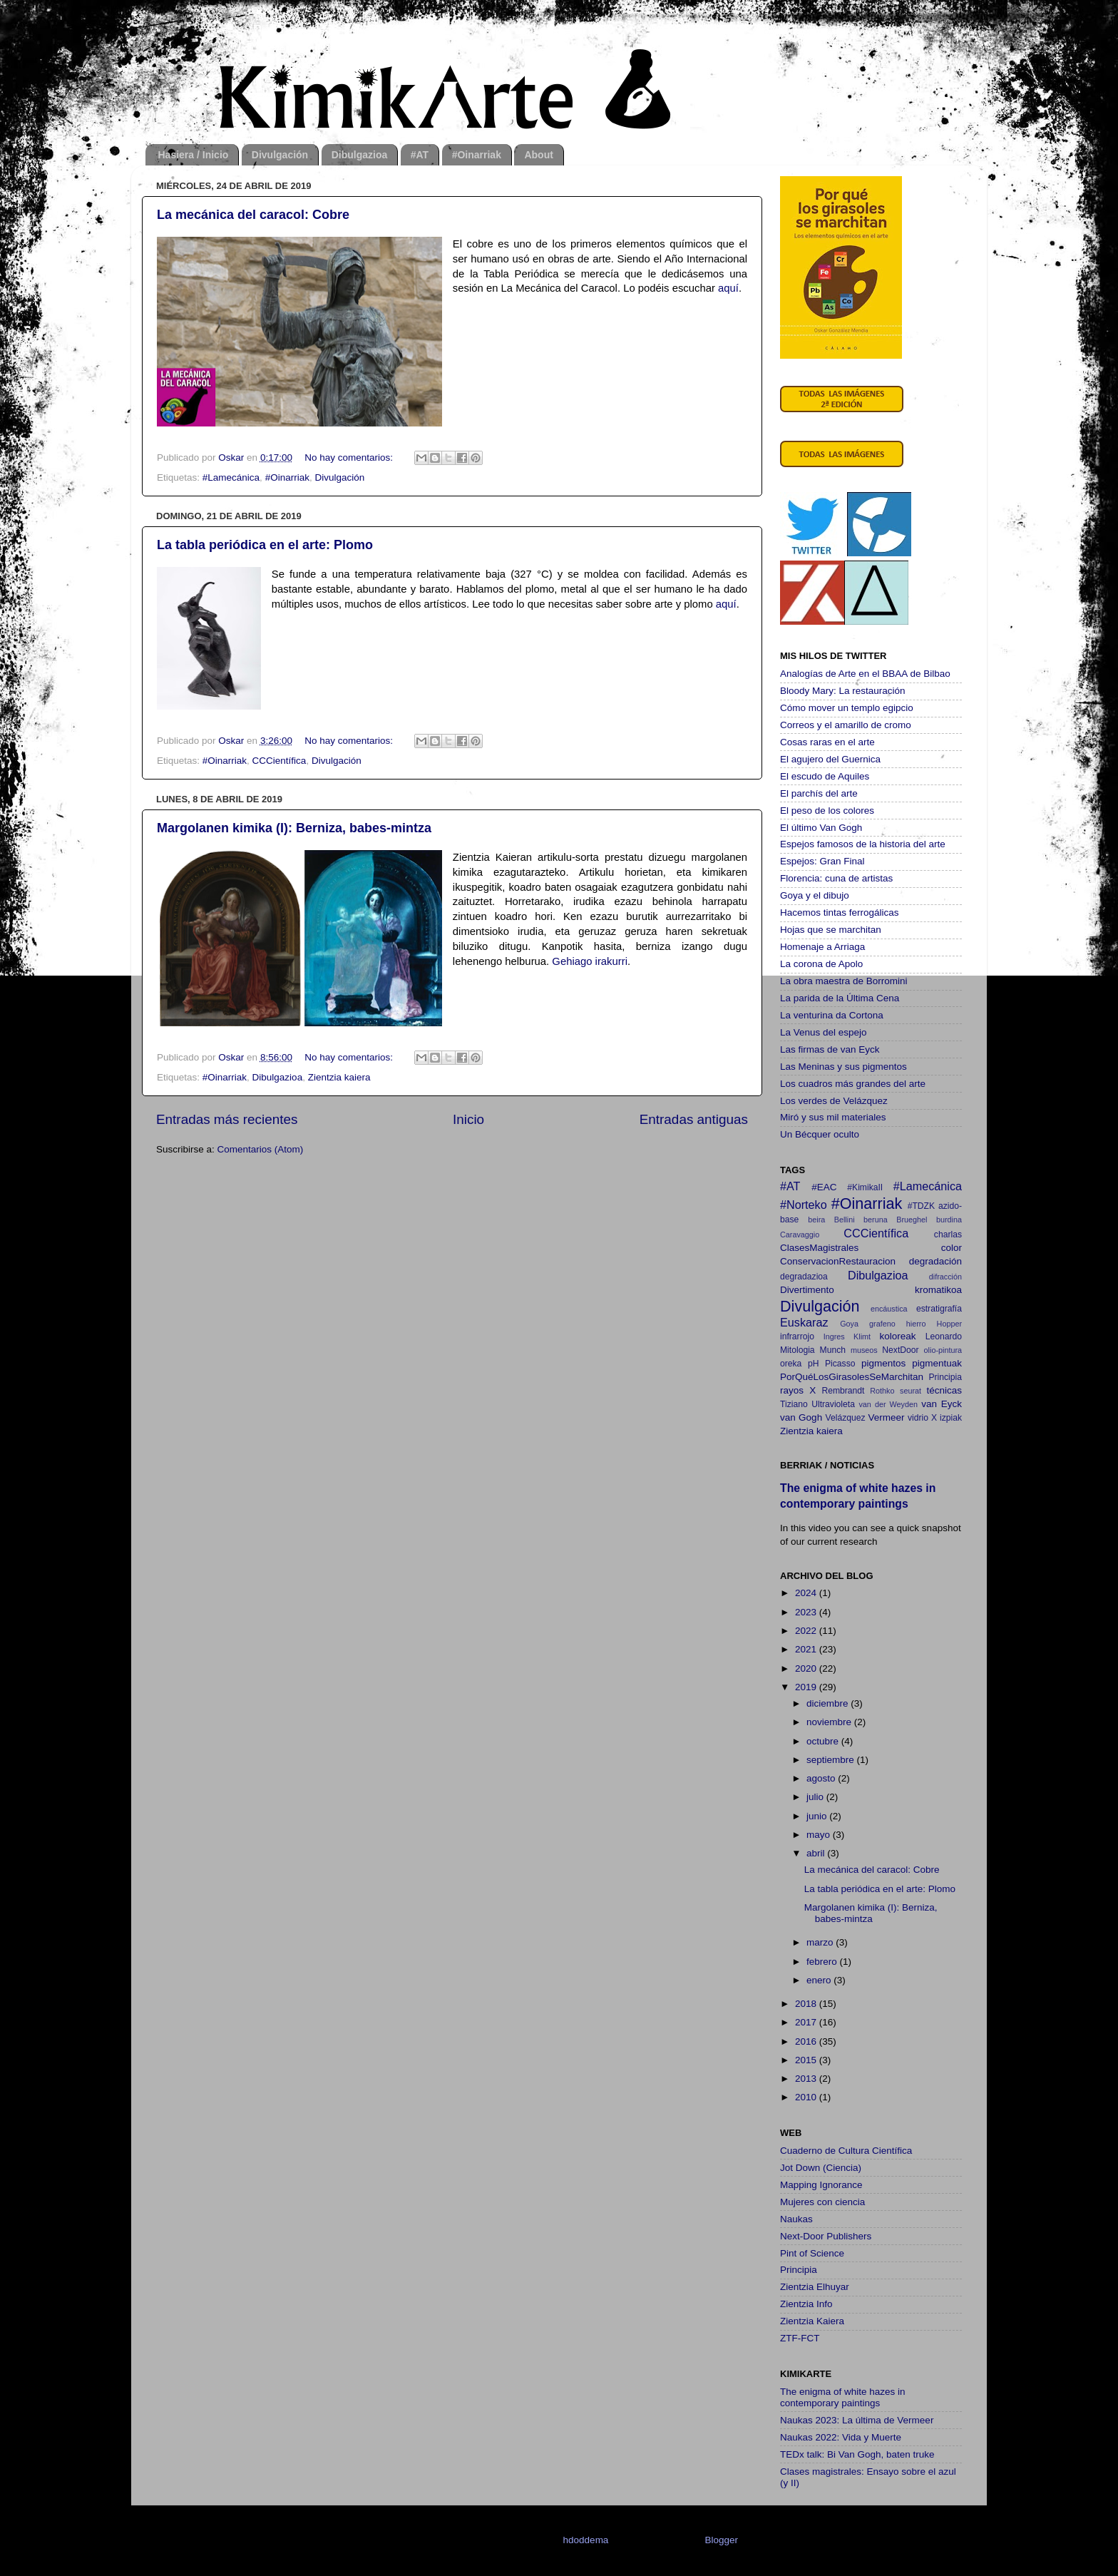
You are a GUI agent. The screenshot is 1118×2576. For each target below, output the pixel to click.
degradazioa (804, 1277)
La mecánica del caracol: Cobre (253, 215)
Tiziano (794, 1404)
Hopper (949, 1323)
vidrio (918, 1418)
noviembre (830, 1722)
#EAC (823, 1187)
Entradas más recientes (226, 1119)
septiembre (831, 1759)
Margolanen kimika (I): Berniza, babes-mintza (294, 828)
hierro (916, 1323)
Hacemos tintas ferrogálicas (839, 912)
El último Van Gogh (821, 827)
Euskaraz (804, 1322)
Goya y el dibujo (814, 895)
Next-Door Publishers (825, 2236)
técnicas (944, 1390)
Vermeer (886, 1417)
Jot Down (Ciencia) (820, 2167)
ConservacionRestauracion (838, 1261)
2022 (807, 1630)
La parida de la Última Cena (839, 998)
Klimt (862, 1336)
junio (817, 1816)
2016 (807, 2041)
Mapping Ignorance (821, 2184)
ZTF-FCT (799, 2338)
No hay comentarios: (350, 457)
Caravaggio (799, 1234)
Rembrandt (842, 1391)
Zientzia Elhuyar (814, 2286)
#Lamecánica (231, 477)
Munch (833, 1350)
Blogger (720, 2540)
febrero (823, 1961)
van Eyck (941, 1404)
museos (864, 1350)
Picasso (840, 1364)
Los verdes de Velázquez (834, 1100)
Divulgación (280, 154)
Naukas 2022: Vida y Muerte (840, 2437)
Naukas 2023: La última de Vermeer (856, 2420)
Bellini (844, 1219)
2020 (807, 1668)
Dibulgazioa (360, 154)
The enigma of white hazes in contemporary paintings (843, 2397)
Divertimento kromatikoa (871, 1289)
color (951, 1247)
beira (816, 1219)
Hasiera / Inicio (193, 154)
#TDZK (921, 1206)
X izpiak (946, 1418)
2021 (807, 1649)
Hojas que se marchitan (830, 929)
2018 (807, 2003)
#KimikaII (865, 1187)
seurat (910, 1390)
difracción (945, 1276)
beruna (875, 1219)
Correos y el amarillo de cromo (845, 725)
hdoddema (586, 2540)
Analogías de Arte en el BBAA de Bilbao (865, 673)
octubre (823, 1741)
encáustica (889, 1308)
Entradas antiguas (694, 1119)
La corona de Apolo (821, 964)
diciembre (828, 1703)
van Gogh (801, 1417)
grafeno (882, 1323)
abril (816, 1853)
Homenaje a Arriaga (822, 946)
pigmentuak (937, 1363)
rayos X (798, 1390)
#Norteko (803, 1204)
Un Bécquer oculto (819, 1134)
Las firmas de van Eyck (830, 1049)
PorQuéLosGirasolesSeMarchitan (851, 1376)
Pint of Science (812, 2253)
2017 (807, 2022)
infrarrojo (797, 1336)
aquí (728, 288)
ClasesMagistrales (819, 1247)
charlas (948, 1235)
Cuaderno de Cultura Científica (846, 2150)
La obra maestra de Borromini (844, 981)
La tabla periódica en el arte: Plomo (265, 545)
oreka (790, 1364)
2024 (807, 1593)
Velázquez (846, 1418)
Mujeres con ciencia (822, 2202)
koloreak (898, 1336)
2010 (807, 2097)
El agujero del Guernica (830, 759)
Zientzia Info (806, 2304)
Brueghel (911, 1219)
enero (820, 1980)
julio (816, 1797)
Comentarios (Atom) (260, 1149)
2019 (807, 1687)
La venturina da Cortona (831, 1015)
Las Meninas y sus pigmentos (843, 1066)
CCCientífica (279, 760)
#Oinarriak (476, 154)
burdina (949, 1219)
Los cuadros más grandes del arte (852, 1083)
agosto (822, 1778)
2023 (807, 1612)
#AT (420, 154)
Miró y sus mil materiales (833, 1117)
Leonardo (943, 1336)
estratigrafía (939, 1309)
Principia (945, 1377)
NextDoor (900, 1350)
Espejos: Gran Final (822, 861)
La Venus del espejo (823, 1032)
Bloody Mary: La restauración (843, 690)
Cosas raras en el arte (827, 742)
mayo (819, 1834)
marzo (821, 1942)
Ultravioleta (833, 1404)
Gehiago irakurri (589, 961)
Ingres (834, 1336)
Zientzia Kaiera (812, 2321)
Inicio (468, 1119)
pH (813, 1364)
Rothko (882, 1390)
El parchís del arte (819, 793)
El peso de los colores (827, 810)
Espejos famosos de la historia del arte (862, 844)
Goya (849, 1323)
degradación (935, 1261)
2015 (807, 2060)
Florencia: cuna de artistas (836, 878)
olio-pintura (943, 1350)
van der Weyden (888, 1404)
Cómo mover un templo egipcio (846, 707)
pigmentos (883, 1363)
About (538, 154)
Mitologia (797, 1350)
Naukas (796, 2219)
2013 (807, 2078)
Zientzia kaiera (339, 1077)
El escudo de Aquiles (824, 776)
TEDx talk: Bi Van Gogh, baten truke (857, 2454)
